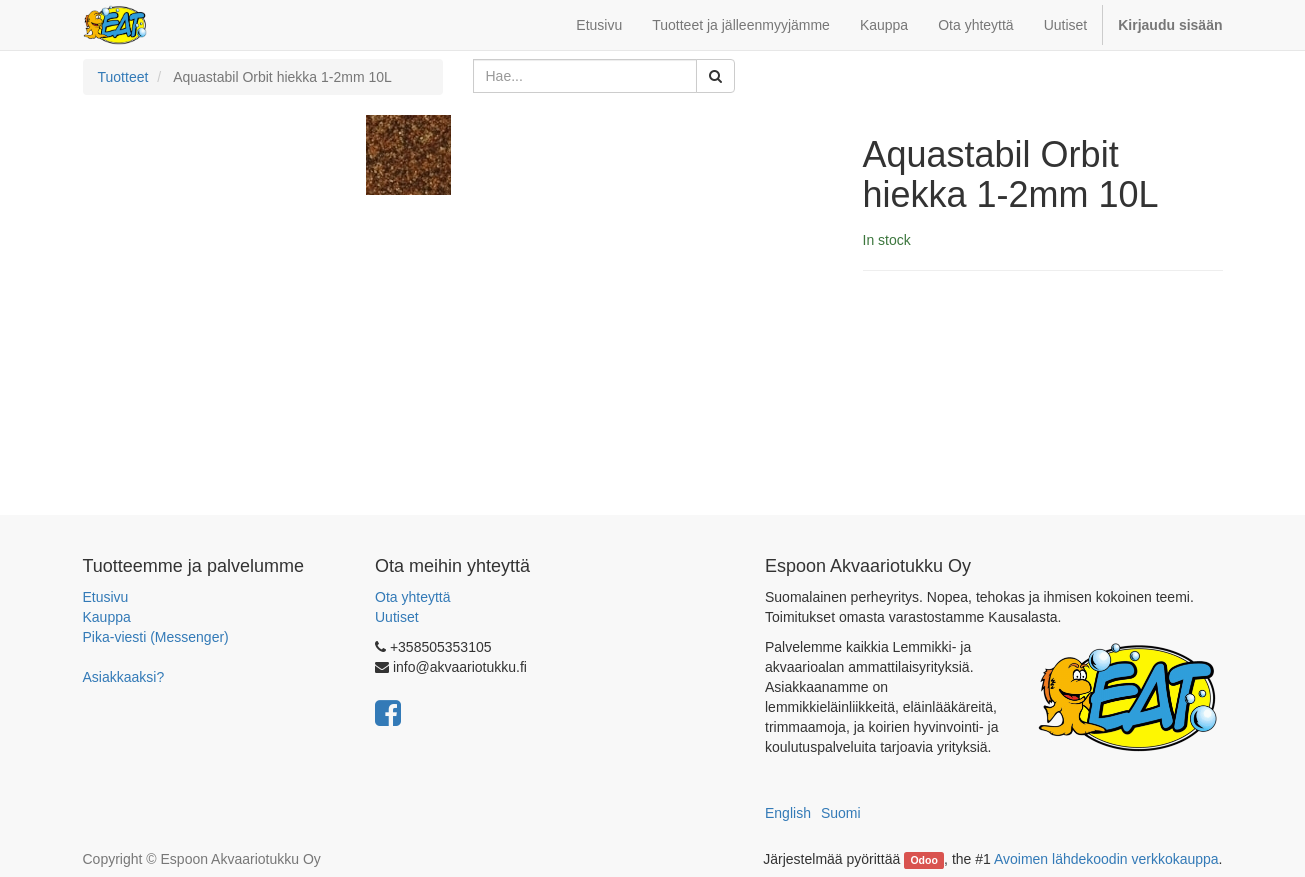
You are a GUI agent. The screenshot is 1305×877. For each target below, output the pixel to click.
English (788, 813)
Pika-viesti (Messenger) (156, 637)
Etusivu (106, 597)
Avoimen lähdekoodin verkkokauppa (1106, 859)
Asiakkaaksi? (124, 677)
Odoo (923, 860)
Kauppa (107, 617)
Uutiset (397, 617)
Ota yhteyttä (412, 597)
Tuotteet (123, 77)
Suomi (841, 813)
